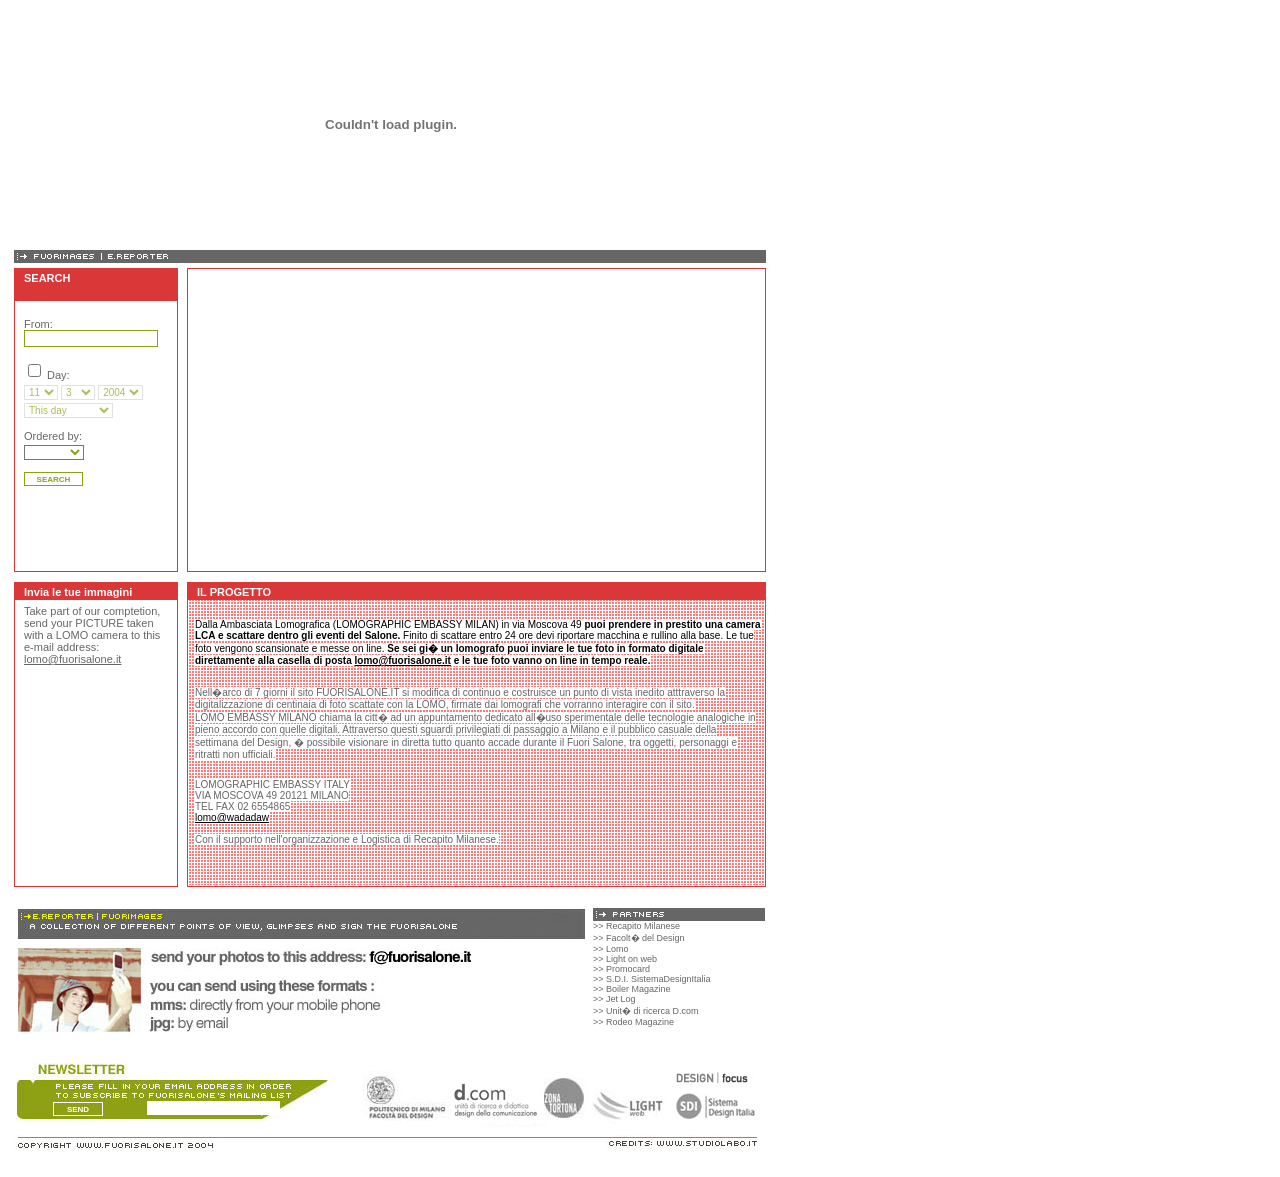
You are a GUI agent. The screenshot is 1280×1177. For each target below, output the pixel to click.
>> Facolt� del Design (639, 938)
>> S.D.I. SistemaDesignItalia (652, 979)
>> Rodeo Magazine (633, 1022)
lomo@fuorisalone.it (72, 659)
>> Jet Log (614, 999)
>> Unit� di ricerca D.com (646, 1011)
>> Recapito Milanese (636, 926)
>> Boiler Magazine (632, 989)
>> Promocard (621, 969)
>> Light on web (625, 959)
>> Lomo (611, 949)
